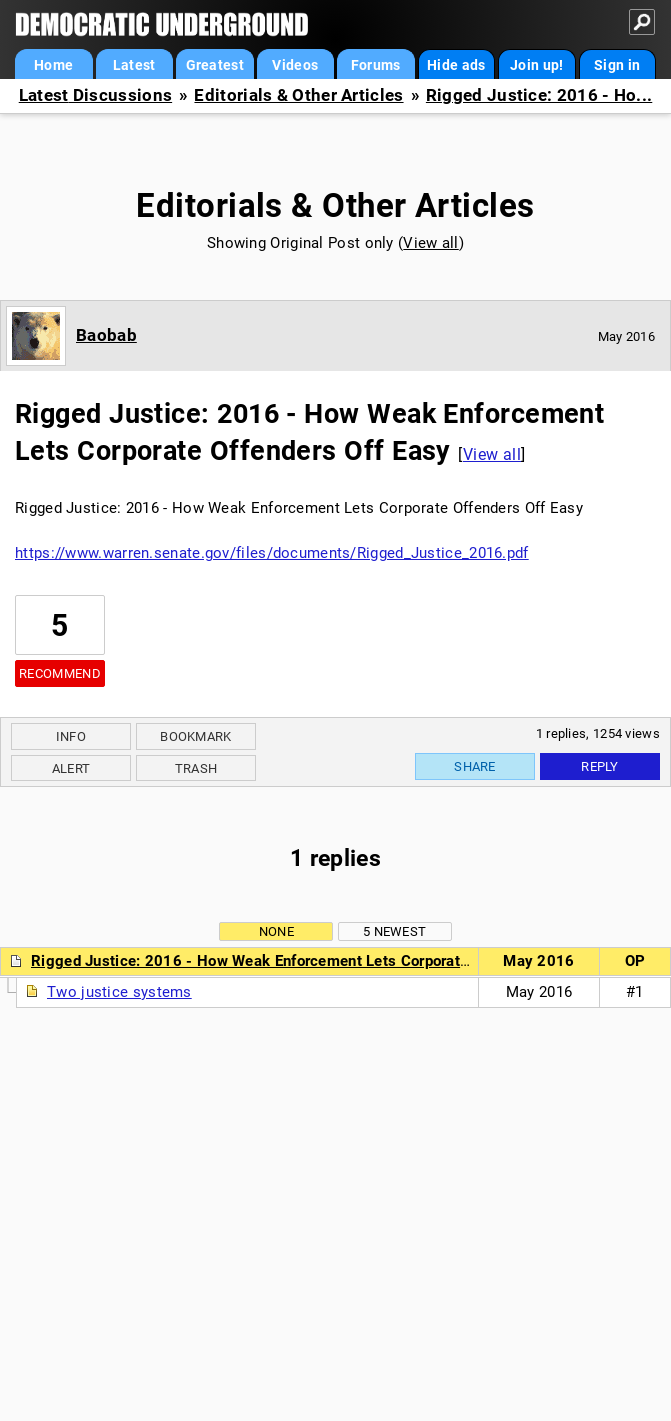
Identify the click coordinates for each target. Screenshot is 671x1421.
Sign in (617, 65)
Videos (295, 65)
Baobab (106, 335)
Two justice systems (119, 992)
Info (71, 736)
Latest (134, 65)
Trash (196, 768)
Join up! (536, 65)
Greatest (215, 65)
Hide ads (456, 65)
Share (475, 766)
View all (430, 243)
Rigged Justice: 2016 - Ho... (539, 95)
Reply (600, 766)
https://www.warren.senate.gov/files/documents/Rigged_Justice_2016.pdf (272, 553)
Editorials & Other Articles (298, 95)
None (276, 931)
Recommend (60, 673)
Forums (376, 65)
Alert (71, 768)
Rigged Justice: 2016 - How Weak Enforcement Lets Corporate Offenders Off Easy (317, 961)
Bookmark (195, 736)
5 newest (394, 931)
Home (53, 65)
